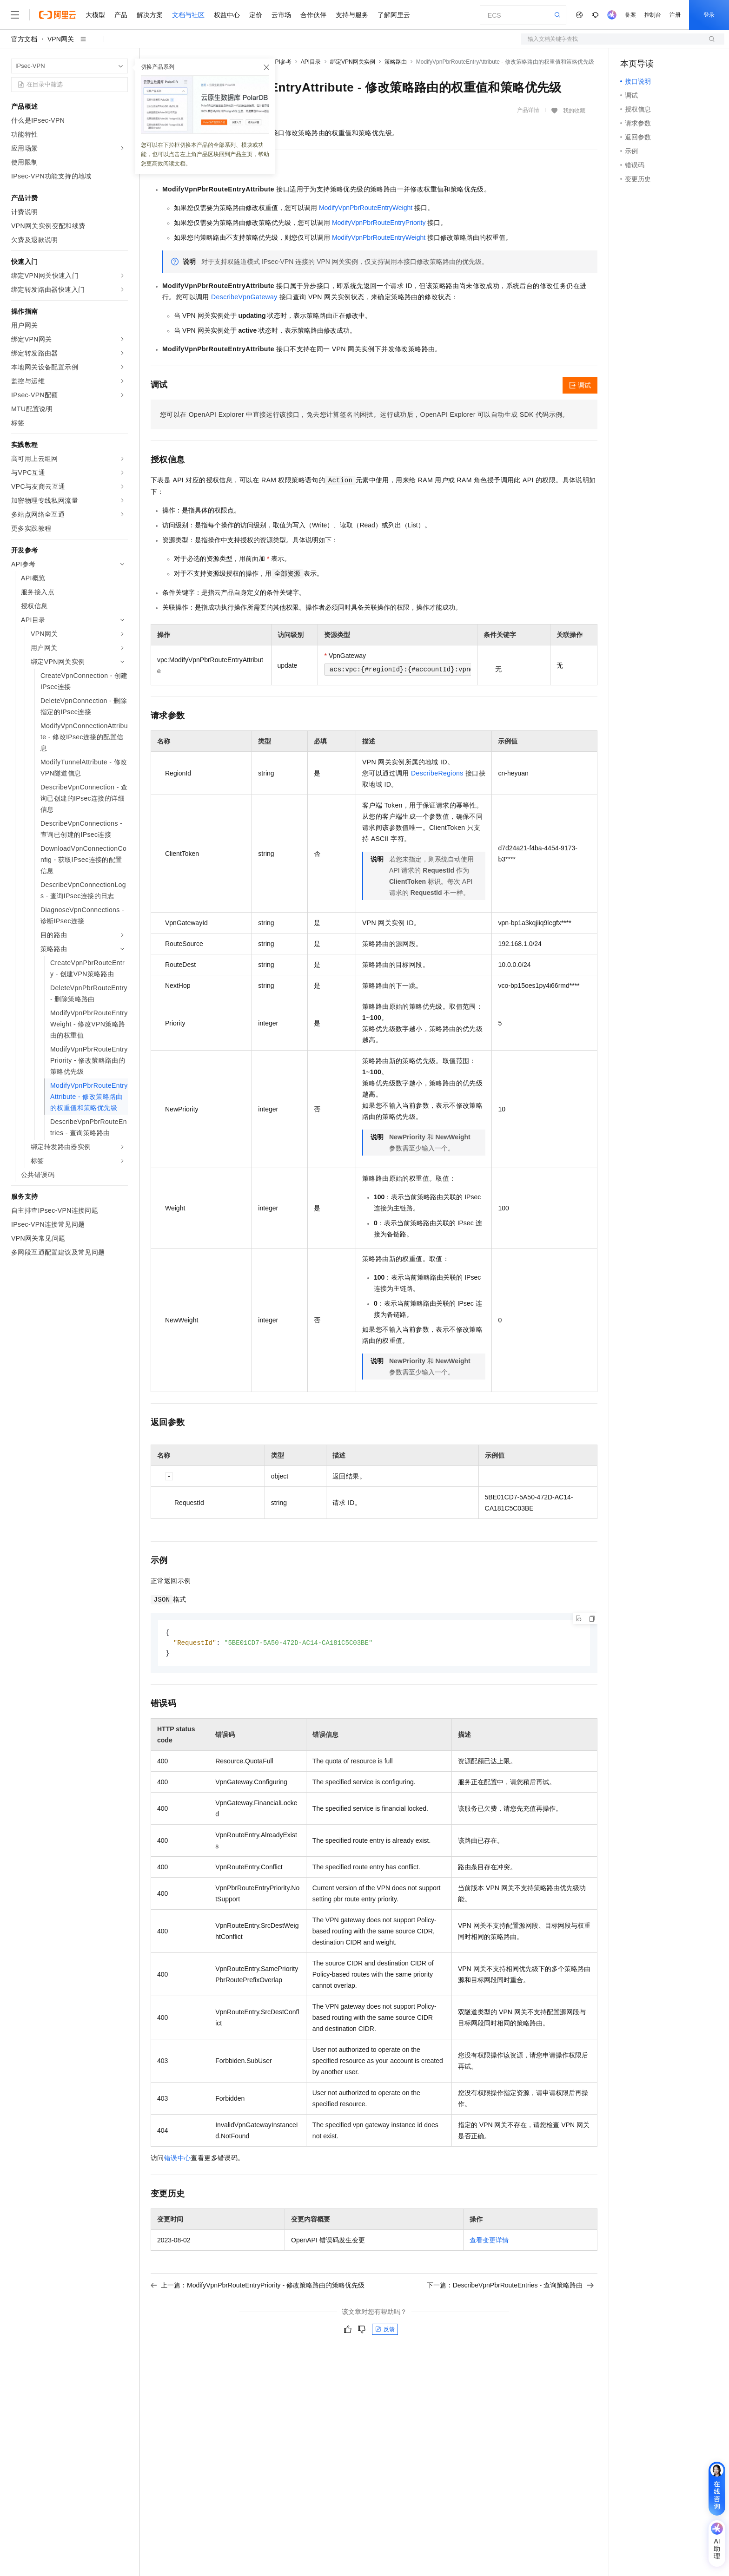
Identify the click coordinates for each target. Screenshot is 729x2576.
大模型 (95, 15)
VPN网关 (60, 39)
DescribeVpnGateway (244, 297)
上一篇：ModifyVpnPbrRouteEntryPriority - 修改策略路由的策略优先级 (257, 2286)
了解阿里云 (394, 15)
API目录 (311, 62)
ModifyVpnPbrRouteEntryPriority (379, 222)
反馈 (385, 2330)
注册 (675, 15)
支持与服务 (352, 15)
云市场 (281, 15)
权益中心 (227, 15)
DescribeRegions (437, 773)
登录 (709, 15)
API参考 (281, 62)
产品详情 (528, 110)
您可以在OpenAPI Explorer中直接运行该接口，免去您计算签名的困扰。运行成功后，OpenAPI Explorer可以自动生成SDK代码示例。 (364, 414)
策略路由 (395, 62)
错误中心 (177, 2159)
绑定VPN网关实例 (352, 62)
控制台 (652, 15)
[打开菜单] (15, 15)
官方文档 (24, 39)
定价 (255, 15)
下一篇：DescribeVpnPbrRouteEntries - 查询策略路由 (510, 2286)
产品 (120, 15)
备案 (630, 15)
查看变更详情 (489, 2241)
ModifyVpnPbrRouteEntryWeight (365, 207)
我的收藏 (574, 110)
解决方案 (150, 15)
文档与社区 (188, 15)
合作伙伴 (313, 15)
